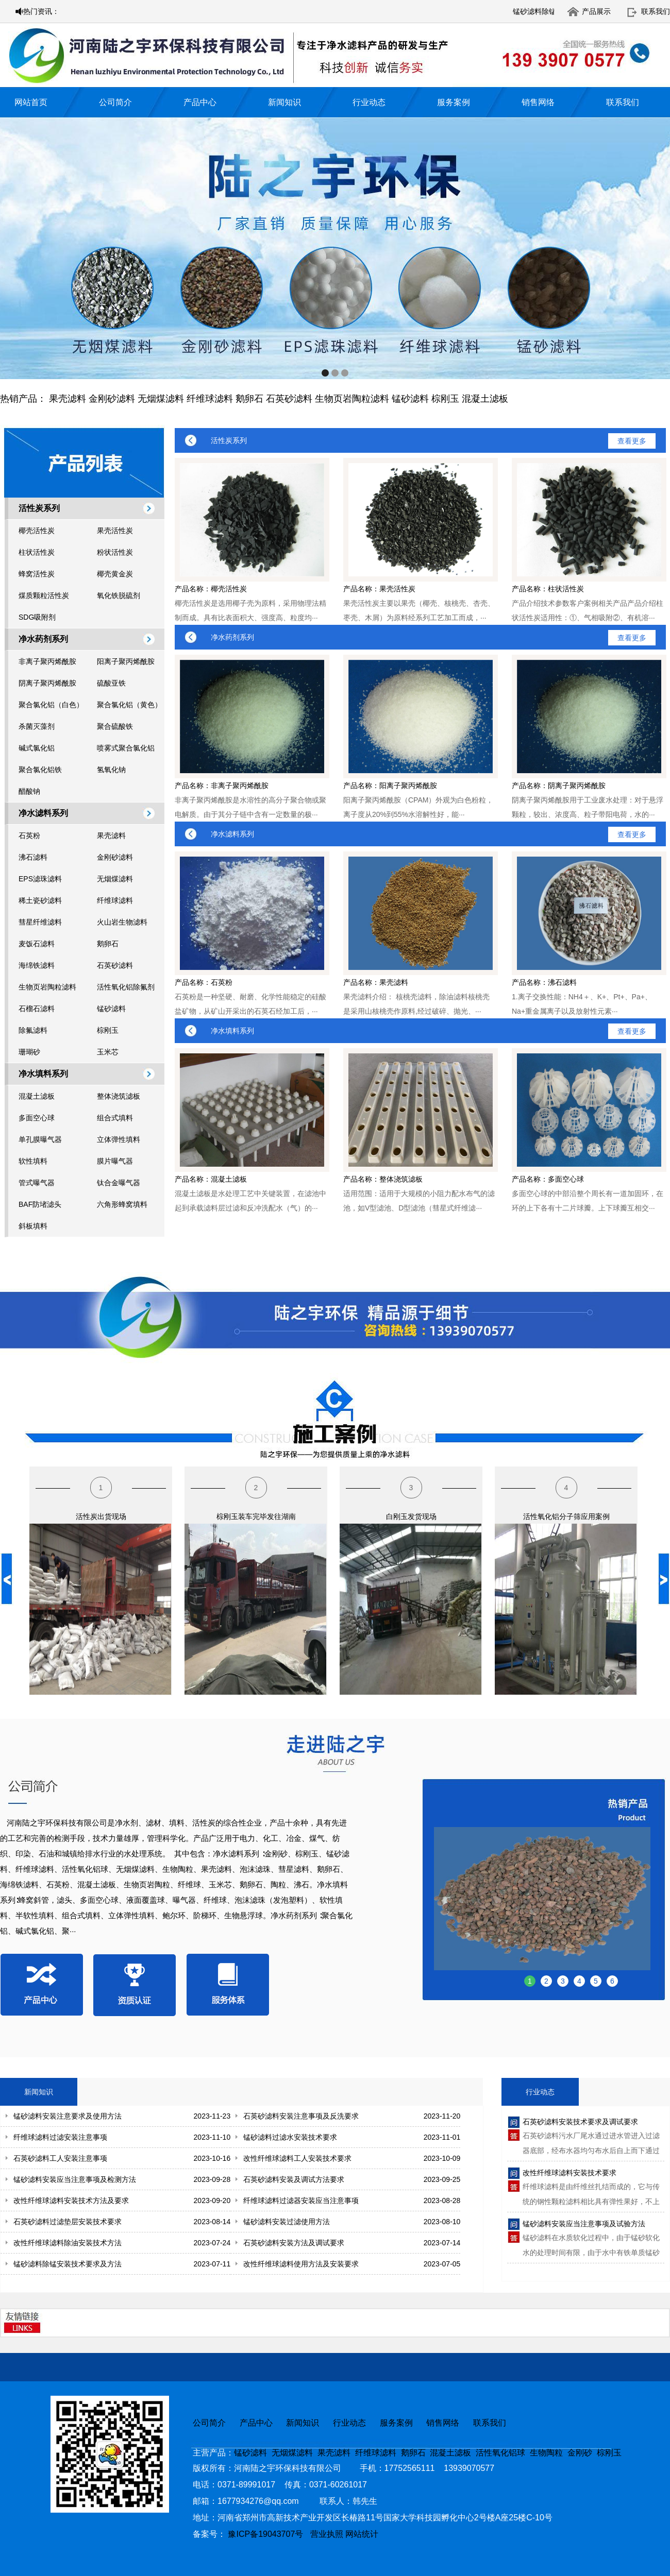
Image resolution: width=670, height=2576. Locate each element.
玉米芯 (108, 1052)
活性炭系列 (39, 508)
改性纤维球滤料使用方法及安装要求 (301, 2264)
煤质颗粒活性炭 (44, 595)
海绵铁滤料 (37, 965)
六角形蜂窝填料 (122, 1204)
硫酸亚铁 (111, 683)
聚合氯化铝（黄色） (129, 705)
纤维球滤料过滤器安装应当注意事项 (301, 2200)
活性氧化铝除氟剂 (126, 987)
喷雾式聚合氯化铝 (126, 748)
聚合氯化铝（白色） (51, 705)
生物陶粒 (546, 2452)
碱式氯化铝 (37, 748)
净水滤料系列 (43, 813)
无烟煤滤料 (161, 399)
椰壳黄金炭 (115, 574)
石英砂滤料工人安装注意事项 (60, 2158)
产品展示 (596, 11)
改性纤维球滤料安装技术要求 (569, 2173)
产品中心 (199, 102)
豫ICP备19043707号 (269, 2534)
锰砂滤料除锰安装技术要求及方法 (67, 2264)
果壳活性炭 (115, 530)
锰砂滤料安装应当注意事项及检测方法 (74, 2179)
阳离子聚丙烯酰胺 (126, 661)
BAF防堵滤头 (40, 1204)
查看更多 (631, 441)
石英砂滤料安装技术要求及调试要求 (580, 2122)
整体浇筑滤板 (118, 1096)
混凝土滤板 (485, 399)
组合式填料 (115, 1118)
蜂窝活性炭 (37, 574)
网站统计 (361, 2534)
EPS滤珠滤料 (40, 879)
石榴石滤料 (37, 1008)
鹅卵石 (249, 399)
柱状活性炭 (37, 552)
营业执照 (326, 2534)
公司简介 (115, 102)
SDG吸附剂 (37, 617)
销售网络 (538, 102)
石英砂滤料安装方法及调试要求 (293, 2243)
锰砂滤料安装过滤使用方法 (286, 2221)
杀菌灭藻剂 (37, 726)
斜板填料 (33, 1226)
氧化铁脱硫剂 (118, 595)
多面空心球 (37, 1118)
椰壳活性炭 (37, 530)
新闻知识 (284, 102)
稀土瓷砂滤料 (40, 900)
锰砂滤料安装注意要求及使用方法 (67, 2116)
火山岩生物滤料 (122, 922)
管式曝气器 (37, 1183)
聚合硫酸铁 (115, 726)
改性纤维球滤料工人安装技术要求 (297, 2158)
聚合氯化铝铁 (40, 769)
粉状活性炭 (115, 552)
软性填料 (33, 1161)
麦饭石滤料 (37, 944)
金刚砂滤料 (112, 399)
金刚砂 (579, 2452)
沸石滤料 (33, 857)
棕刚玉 (445, 399)
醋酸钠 (29, 791)
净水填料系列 (43, 1073)
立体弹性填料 (118, 1139)
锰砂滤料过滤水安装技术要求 (290, 2137)
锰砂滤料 (410, 399)
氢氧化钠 (111, 769)
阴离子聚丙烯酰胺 (47, 683)
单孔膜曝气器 (40, 1139)
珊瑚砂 (29, 1052)
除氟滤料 (33, 1030)
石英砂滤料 (289, 399)
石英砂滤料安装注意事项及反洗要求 (301, 2116)
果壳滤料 (67, 399)
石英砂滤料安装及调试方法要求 (293, 2179)
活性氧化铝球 (500, 2452)
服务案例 (453, 102)
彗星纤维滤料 (40, 922)
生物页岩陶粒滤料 (352, 399)
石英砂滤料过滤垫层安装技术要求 (67, 2221)
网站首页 (30, 102)
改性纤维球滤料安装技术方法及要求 (71, 2200)
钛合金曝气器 (118, 1183)
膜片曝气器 (115, 1161)
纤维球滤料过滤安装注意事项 (60, 2137)
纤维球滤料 (210, 399)
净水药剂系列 (43, 639)
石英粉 (29, 835)
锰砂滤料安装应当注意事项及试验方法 (584, 2224)
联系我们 (655, 11)
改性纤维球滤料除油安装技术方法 (67, 2243)
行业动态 (369, 102)
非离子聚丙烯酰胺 (47, 661)
